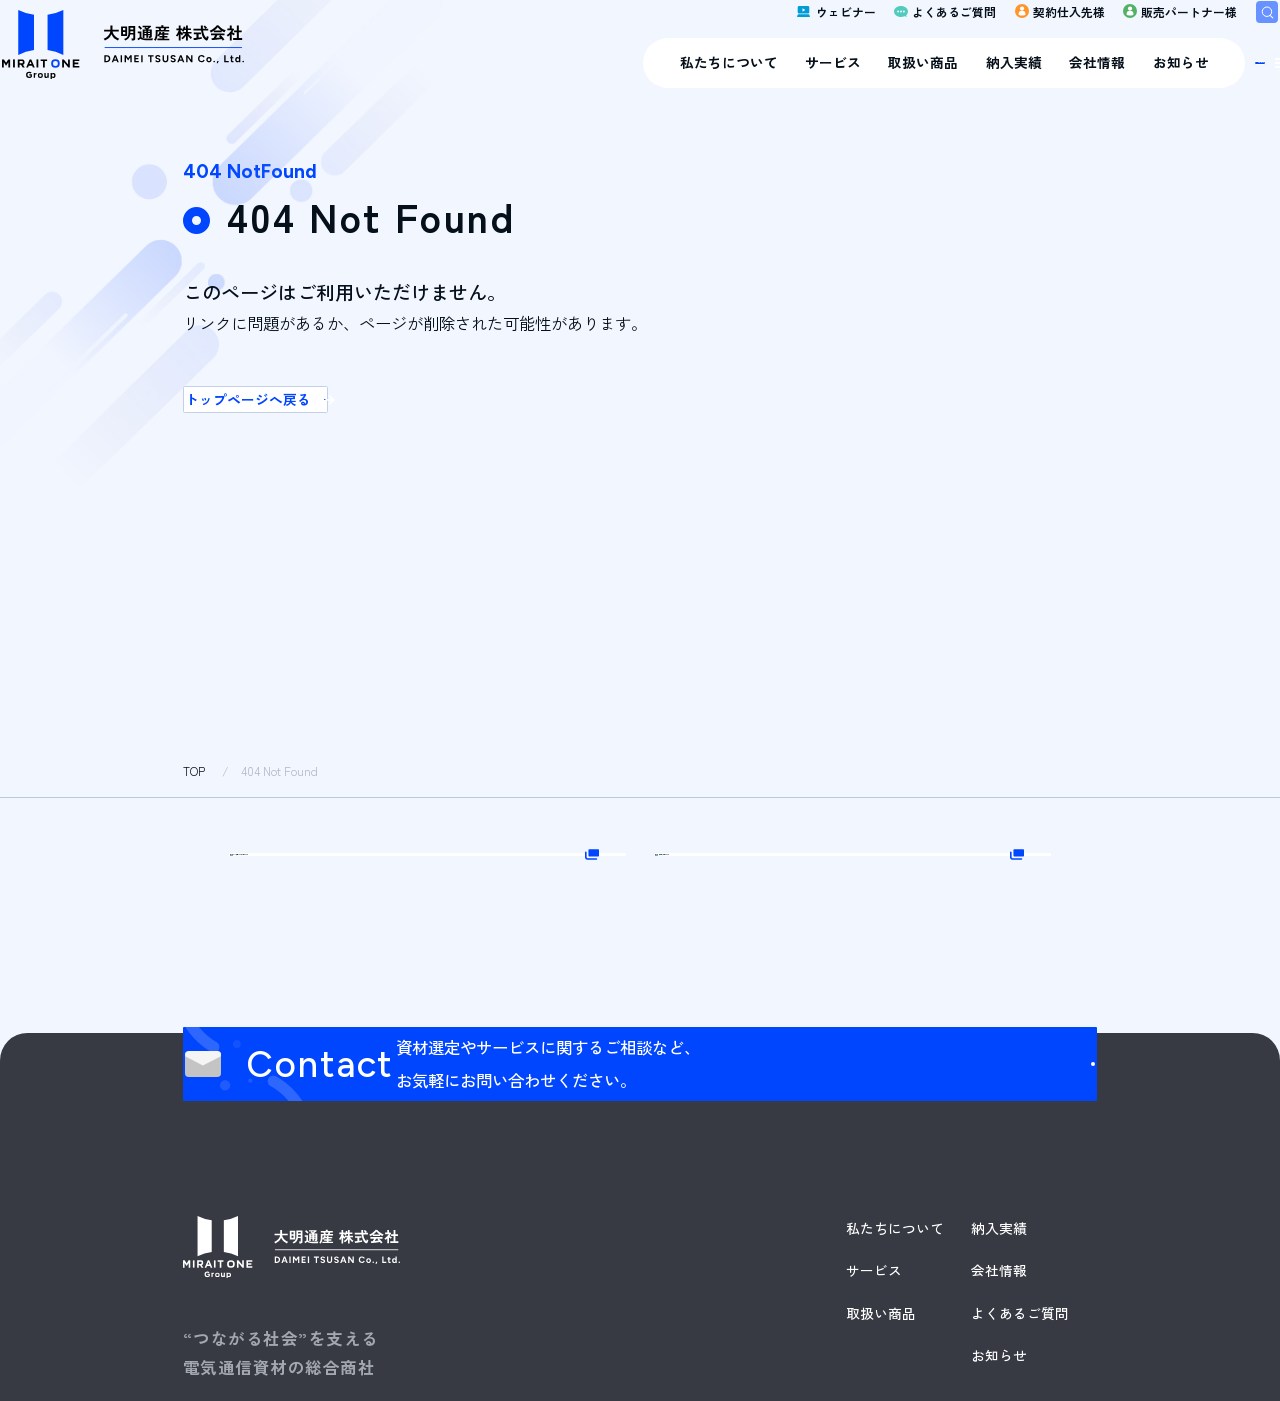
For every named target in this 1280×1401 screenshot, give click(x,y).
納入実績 (776, 81)
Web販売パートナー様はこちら (433, 903)
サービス (595, 81)
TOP (194, 771)
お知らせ (943, 81)
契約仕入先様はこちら (827, 903)
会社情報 (860, 81)
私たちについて (491, 81)
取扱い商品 (686, 81)
